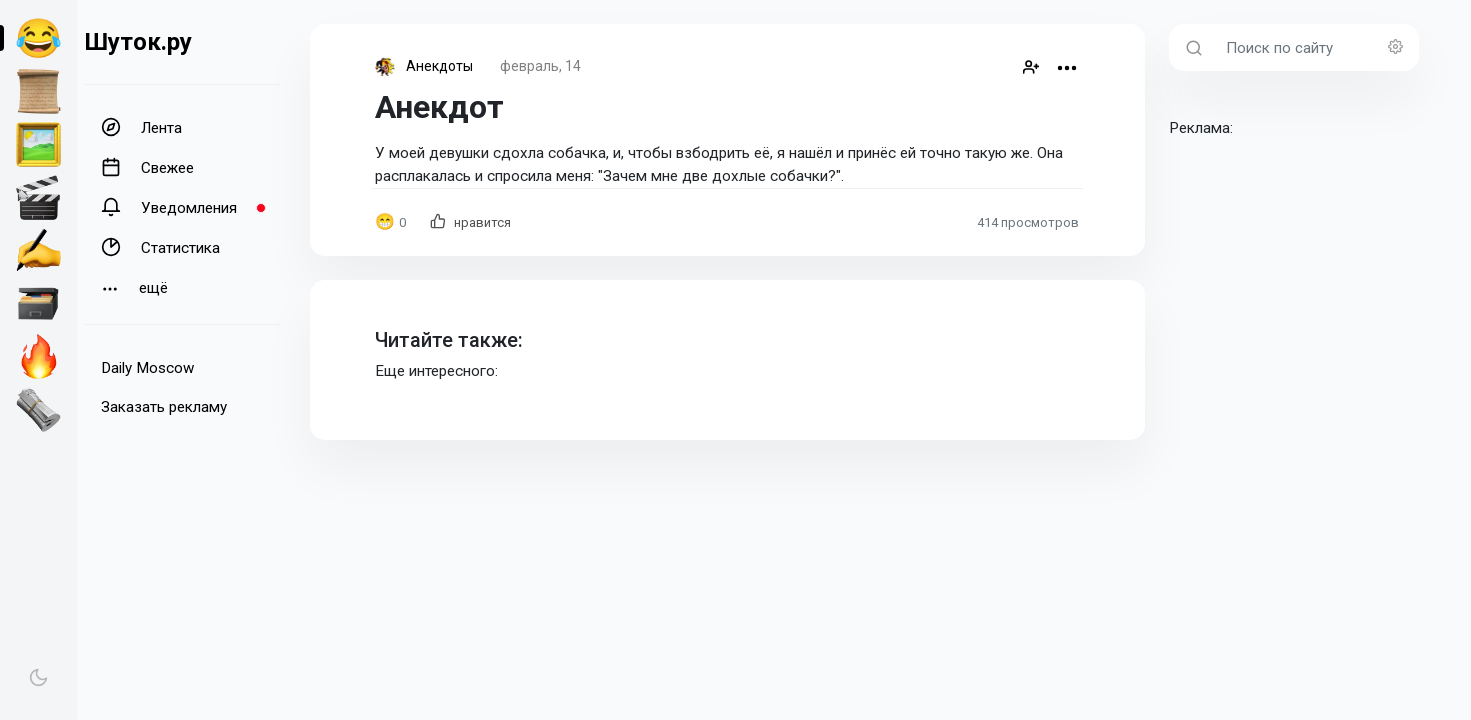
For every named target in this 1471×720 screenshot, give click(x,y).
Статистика (160, 247)
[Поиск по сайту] (1316, 47)
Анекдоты (439, 66)
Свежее (147, 167)
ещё (134, 288)
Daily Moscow (147, 368)
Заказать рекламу (164, 407)
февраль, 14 (540, 66)
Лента (141, 127)
